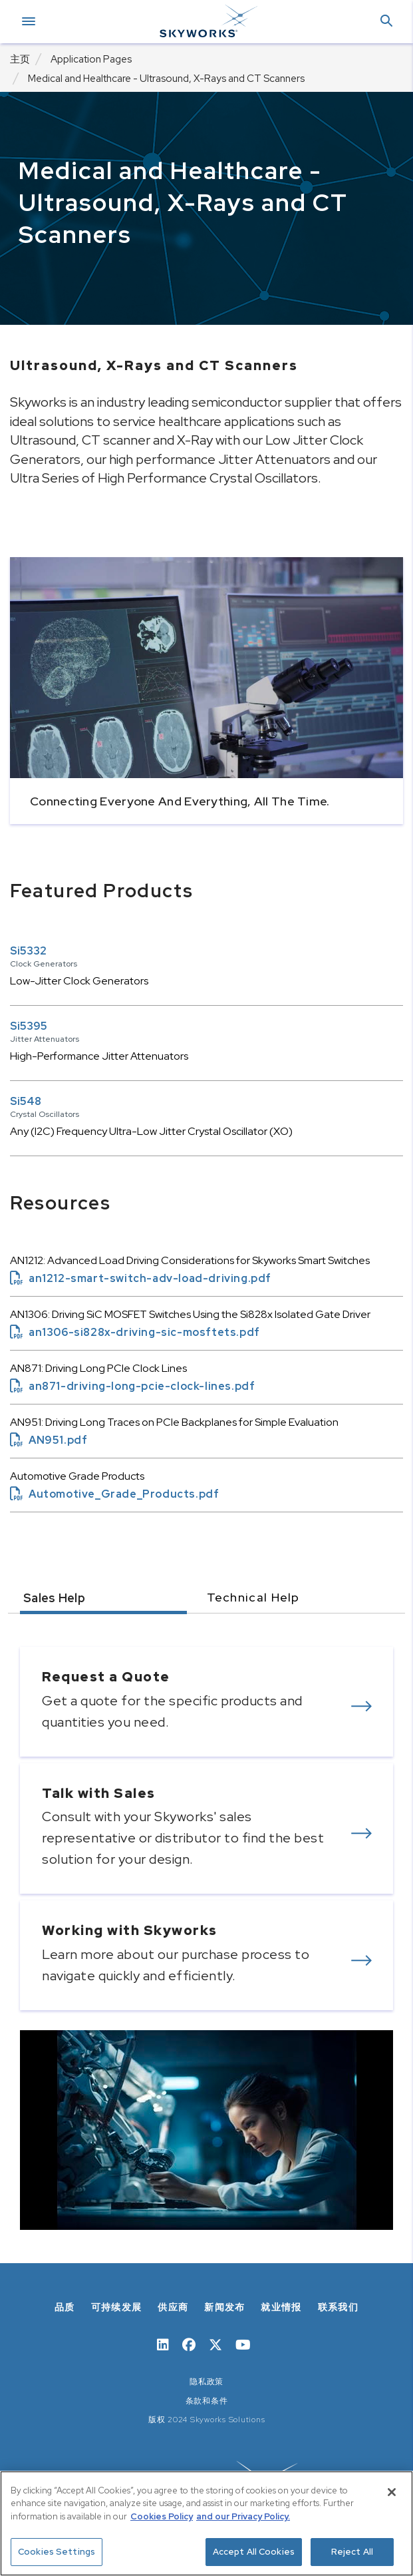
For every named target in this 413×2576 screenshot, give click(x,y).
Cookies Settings (56, 2551)
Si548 (25, 1101)
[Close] (391, 2492)
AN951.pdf (48, 1440)
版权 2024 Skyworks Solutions (206, 2419)
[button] (386, 21)
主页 (20, 59)
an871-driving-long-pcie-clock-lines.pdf (132, 1386)
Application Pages (91, 59)
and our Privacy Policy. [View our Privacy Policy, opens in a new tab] (243, 2516)
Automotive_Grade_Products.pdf (114, 1494)
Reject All (352, 2551)
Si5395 (28, 1026)
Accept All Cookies (254, 2551)
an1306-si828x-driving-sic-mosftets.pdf (135, 1332)
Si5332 (28, 951)
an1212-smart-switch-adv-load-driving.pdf (140, 1278)
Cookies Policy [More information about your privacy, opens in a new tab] (161, 2516)
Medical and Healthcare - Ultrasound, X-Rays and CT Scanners (166, 78)
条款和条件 (207, 2401)
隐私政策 (206, 2381)
